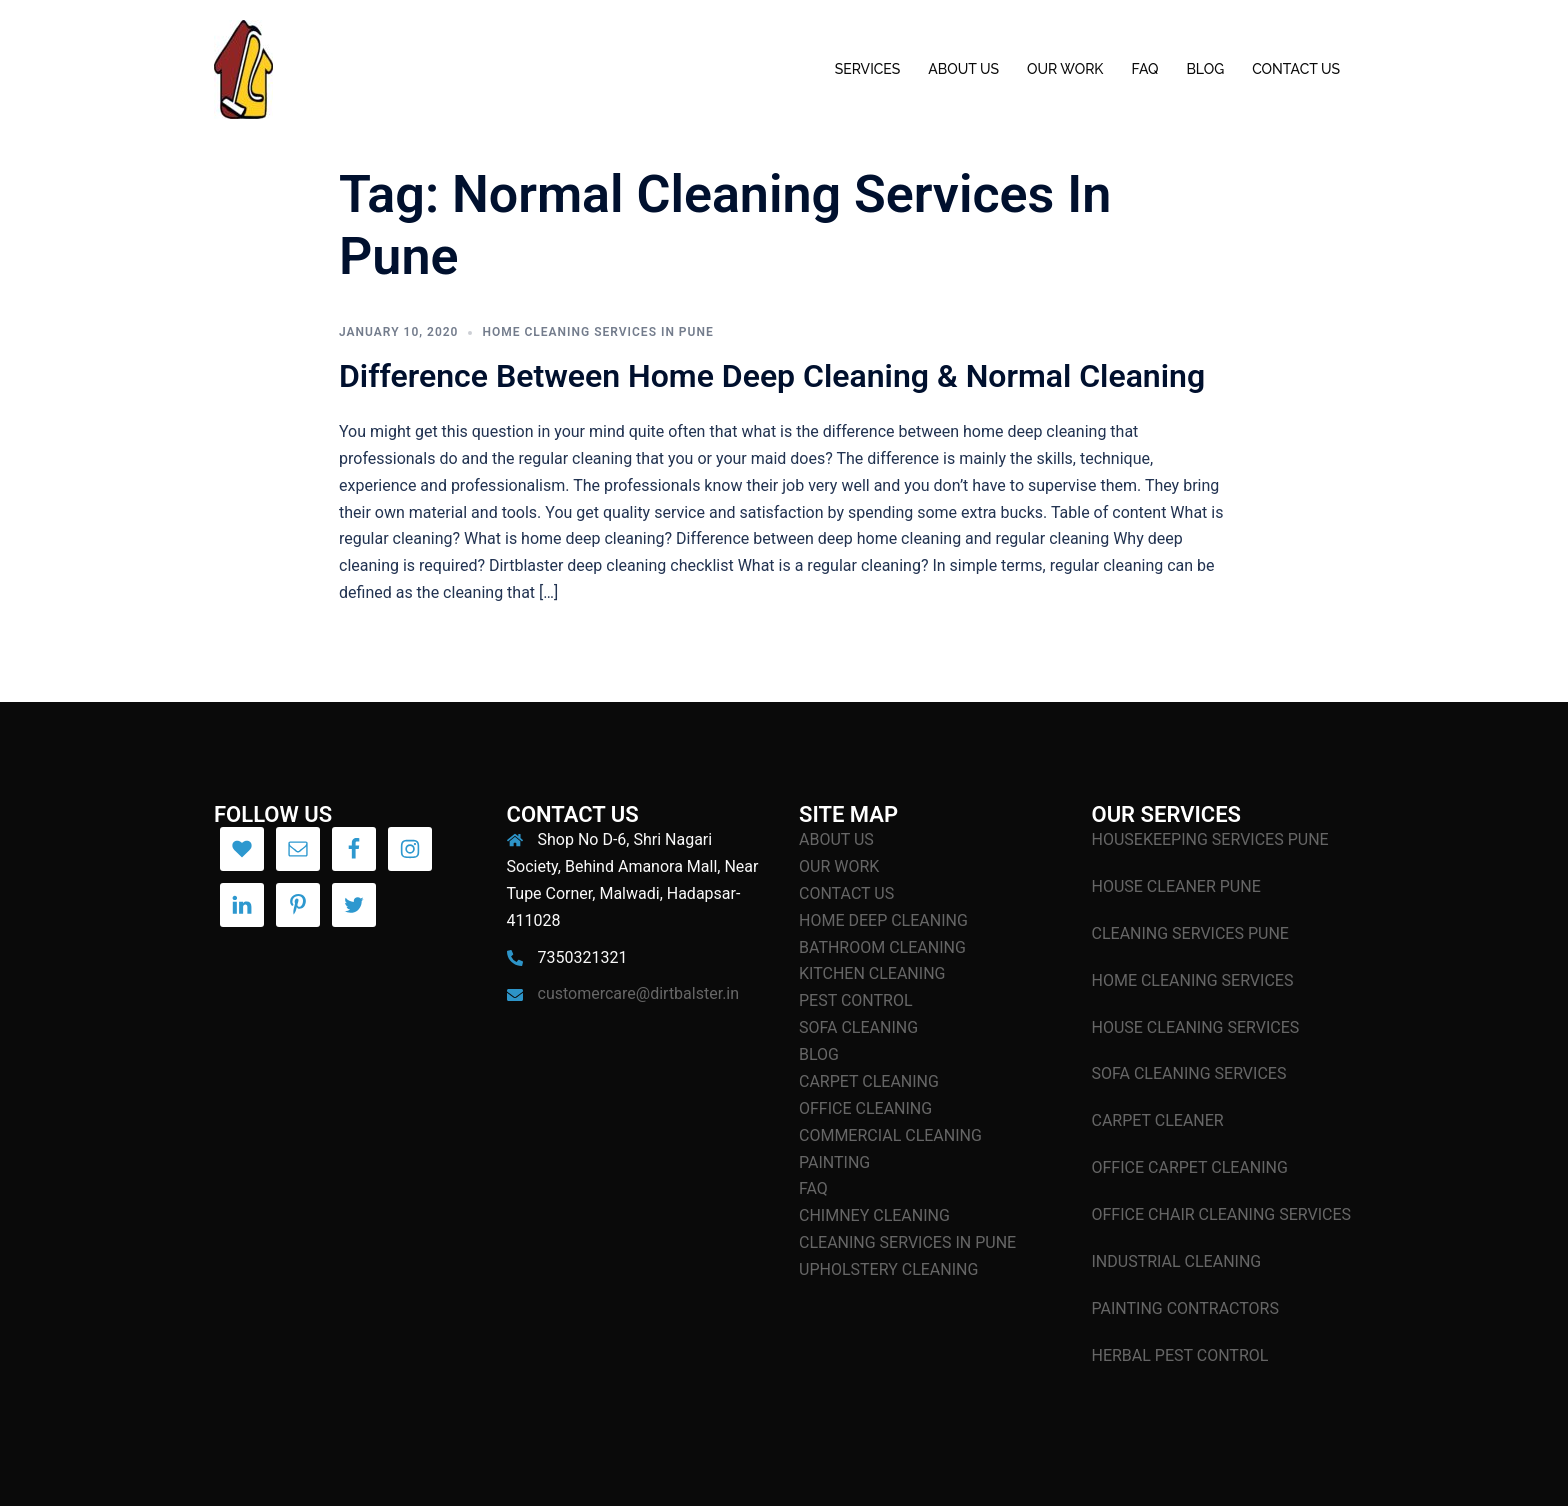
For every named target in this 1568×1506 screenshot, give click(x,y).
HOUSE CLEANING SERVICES (1196, 1027)
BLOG (1205, 69)
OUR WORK (1065, 69)
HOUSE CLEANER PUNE (1176, 886)
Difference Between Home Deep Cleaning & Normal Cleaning (772, 376)
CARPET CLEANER (1158, 1120)
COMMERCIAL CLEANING (890, 1135)
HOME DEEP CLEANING (883, 920)
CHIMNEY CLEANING (874, 1215)
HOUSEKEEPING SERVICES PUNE (1210, 839)
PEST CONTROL (856, 1000)
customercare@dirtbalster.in (639, 993)
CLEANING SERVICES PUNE (1190, 933)
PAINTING (834, 1162)
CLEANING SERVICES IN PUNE (907, 1242)
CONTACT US (1296, 69)
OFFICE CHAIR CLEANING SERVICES (1222, 1214)
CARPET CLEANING (869, 1081)
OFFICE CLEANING (865, 1108)
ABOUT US (963, 69)
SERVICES (868, 69)
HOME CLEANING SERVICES (1193, 980)
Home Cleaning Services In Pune (597, 332)
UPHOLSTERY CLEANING (888, 1269)
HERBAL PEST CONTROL (1180, 1355)
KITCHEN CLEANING (872, 973)
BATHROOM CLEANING (882, 947)
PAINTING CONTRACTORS (1185, 1308)
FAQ (1144, 69)
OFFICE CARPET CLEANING (1190, 1167)
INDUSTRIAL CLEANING (1177, 1261)
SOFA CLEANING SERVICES (1189, 1073)
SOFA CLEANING (858, 1027)
